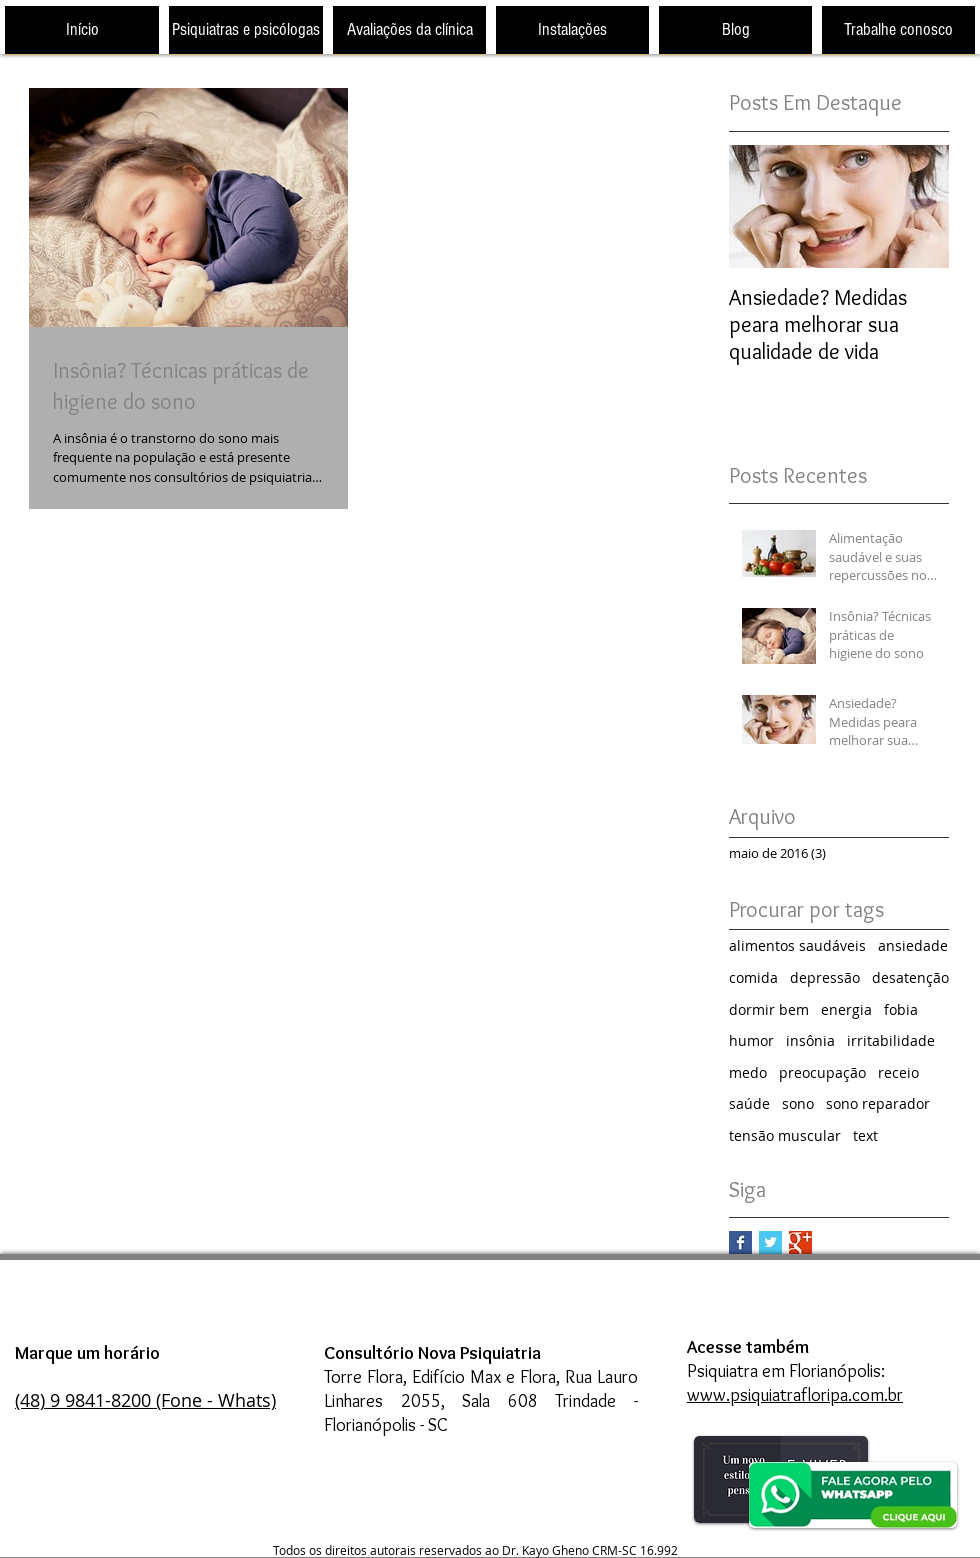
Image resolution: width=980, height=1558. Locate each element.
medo (748, 1072)
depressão (825, 977)
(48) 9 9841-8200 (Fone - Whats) (145, 1400)
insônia (810, 1040)
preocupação (822, 1072)
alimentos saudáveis (797, 945)
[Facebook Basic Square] (740, 1242)
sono (798, 1103)
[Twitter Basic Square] (770, 1242)
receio (898, 1072)
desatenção (910, 977)
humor (751, 1040)
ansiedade (913, 945)
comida (753, 977)
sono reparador (878, 1103)
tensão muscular (785, 1135)
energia (846, 1009)
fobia (901, 1009)
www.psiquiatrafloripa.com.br (795, 1395)
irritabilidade (891, 1040)
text (865, 1135)
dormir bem (769, 1009)
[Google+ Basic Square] (800, 1242)
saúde (749, 1103)
